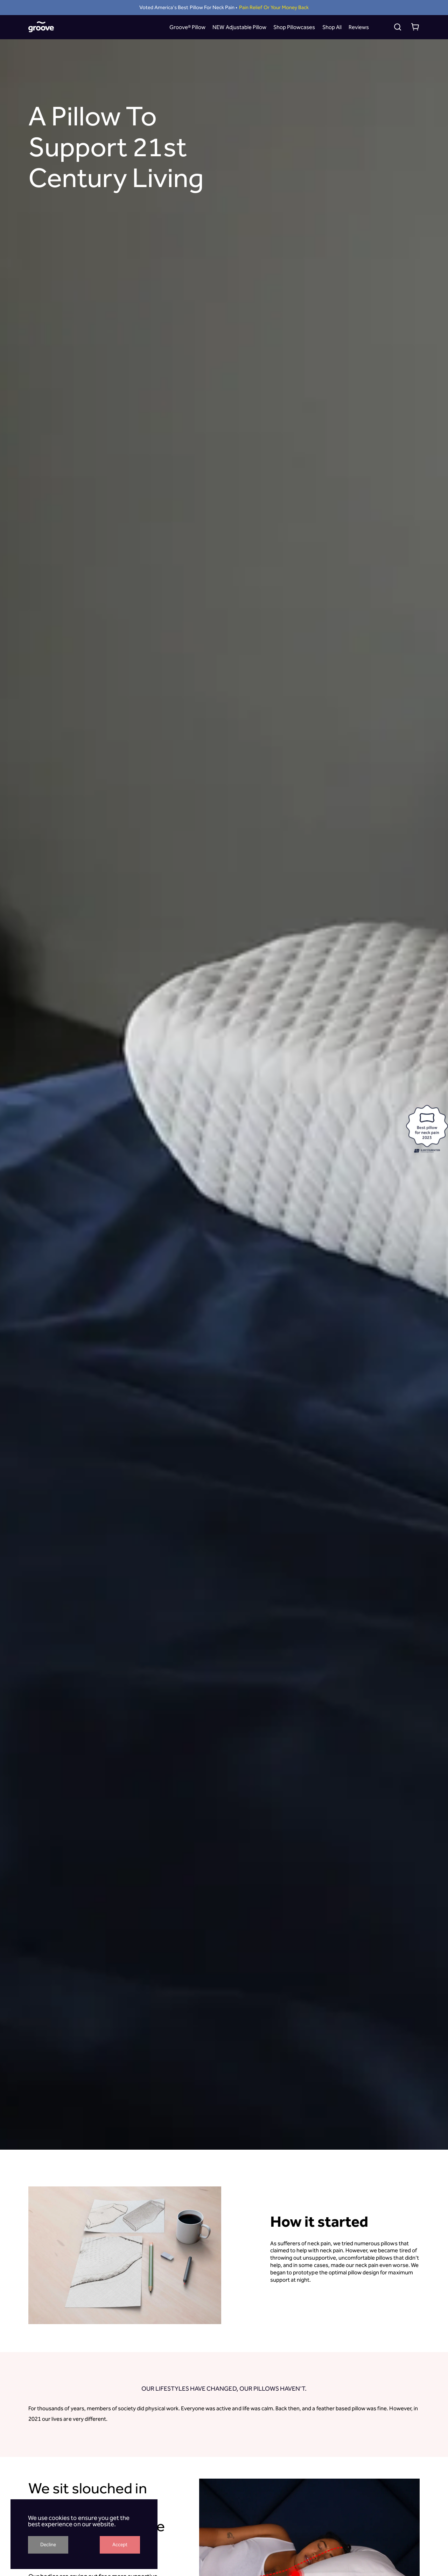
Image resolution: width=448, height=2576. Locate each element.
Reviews (359, 27)
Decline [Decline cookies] (48, 2545)
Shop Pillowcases (294, 27)
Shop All (332, 27)
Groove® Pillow (187, 27)
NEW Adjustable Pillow (239, 27)
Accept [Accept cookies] (119, 2545)
